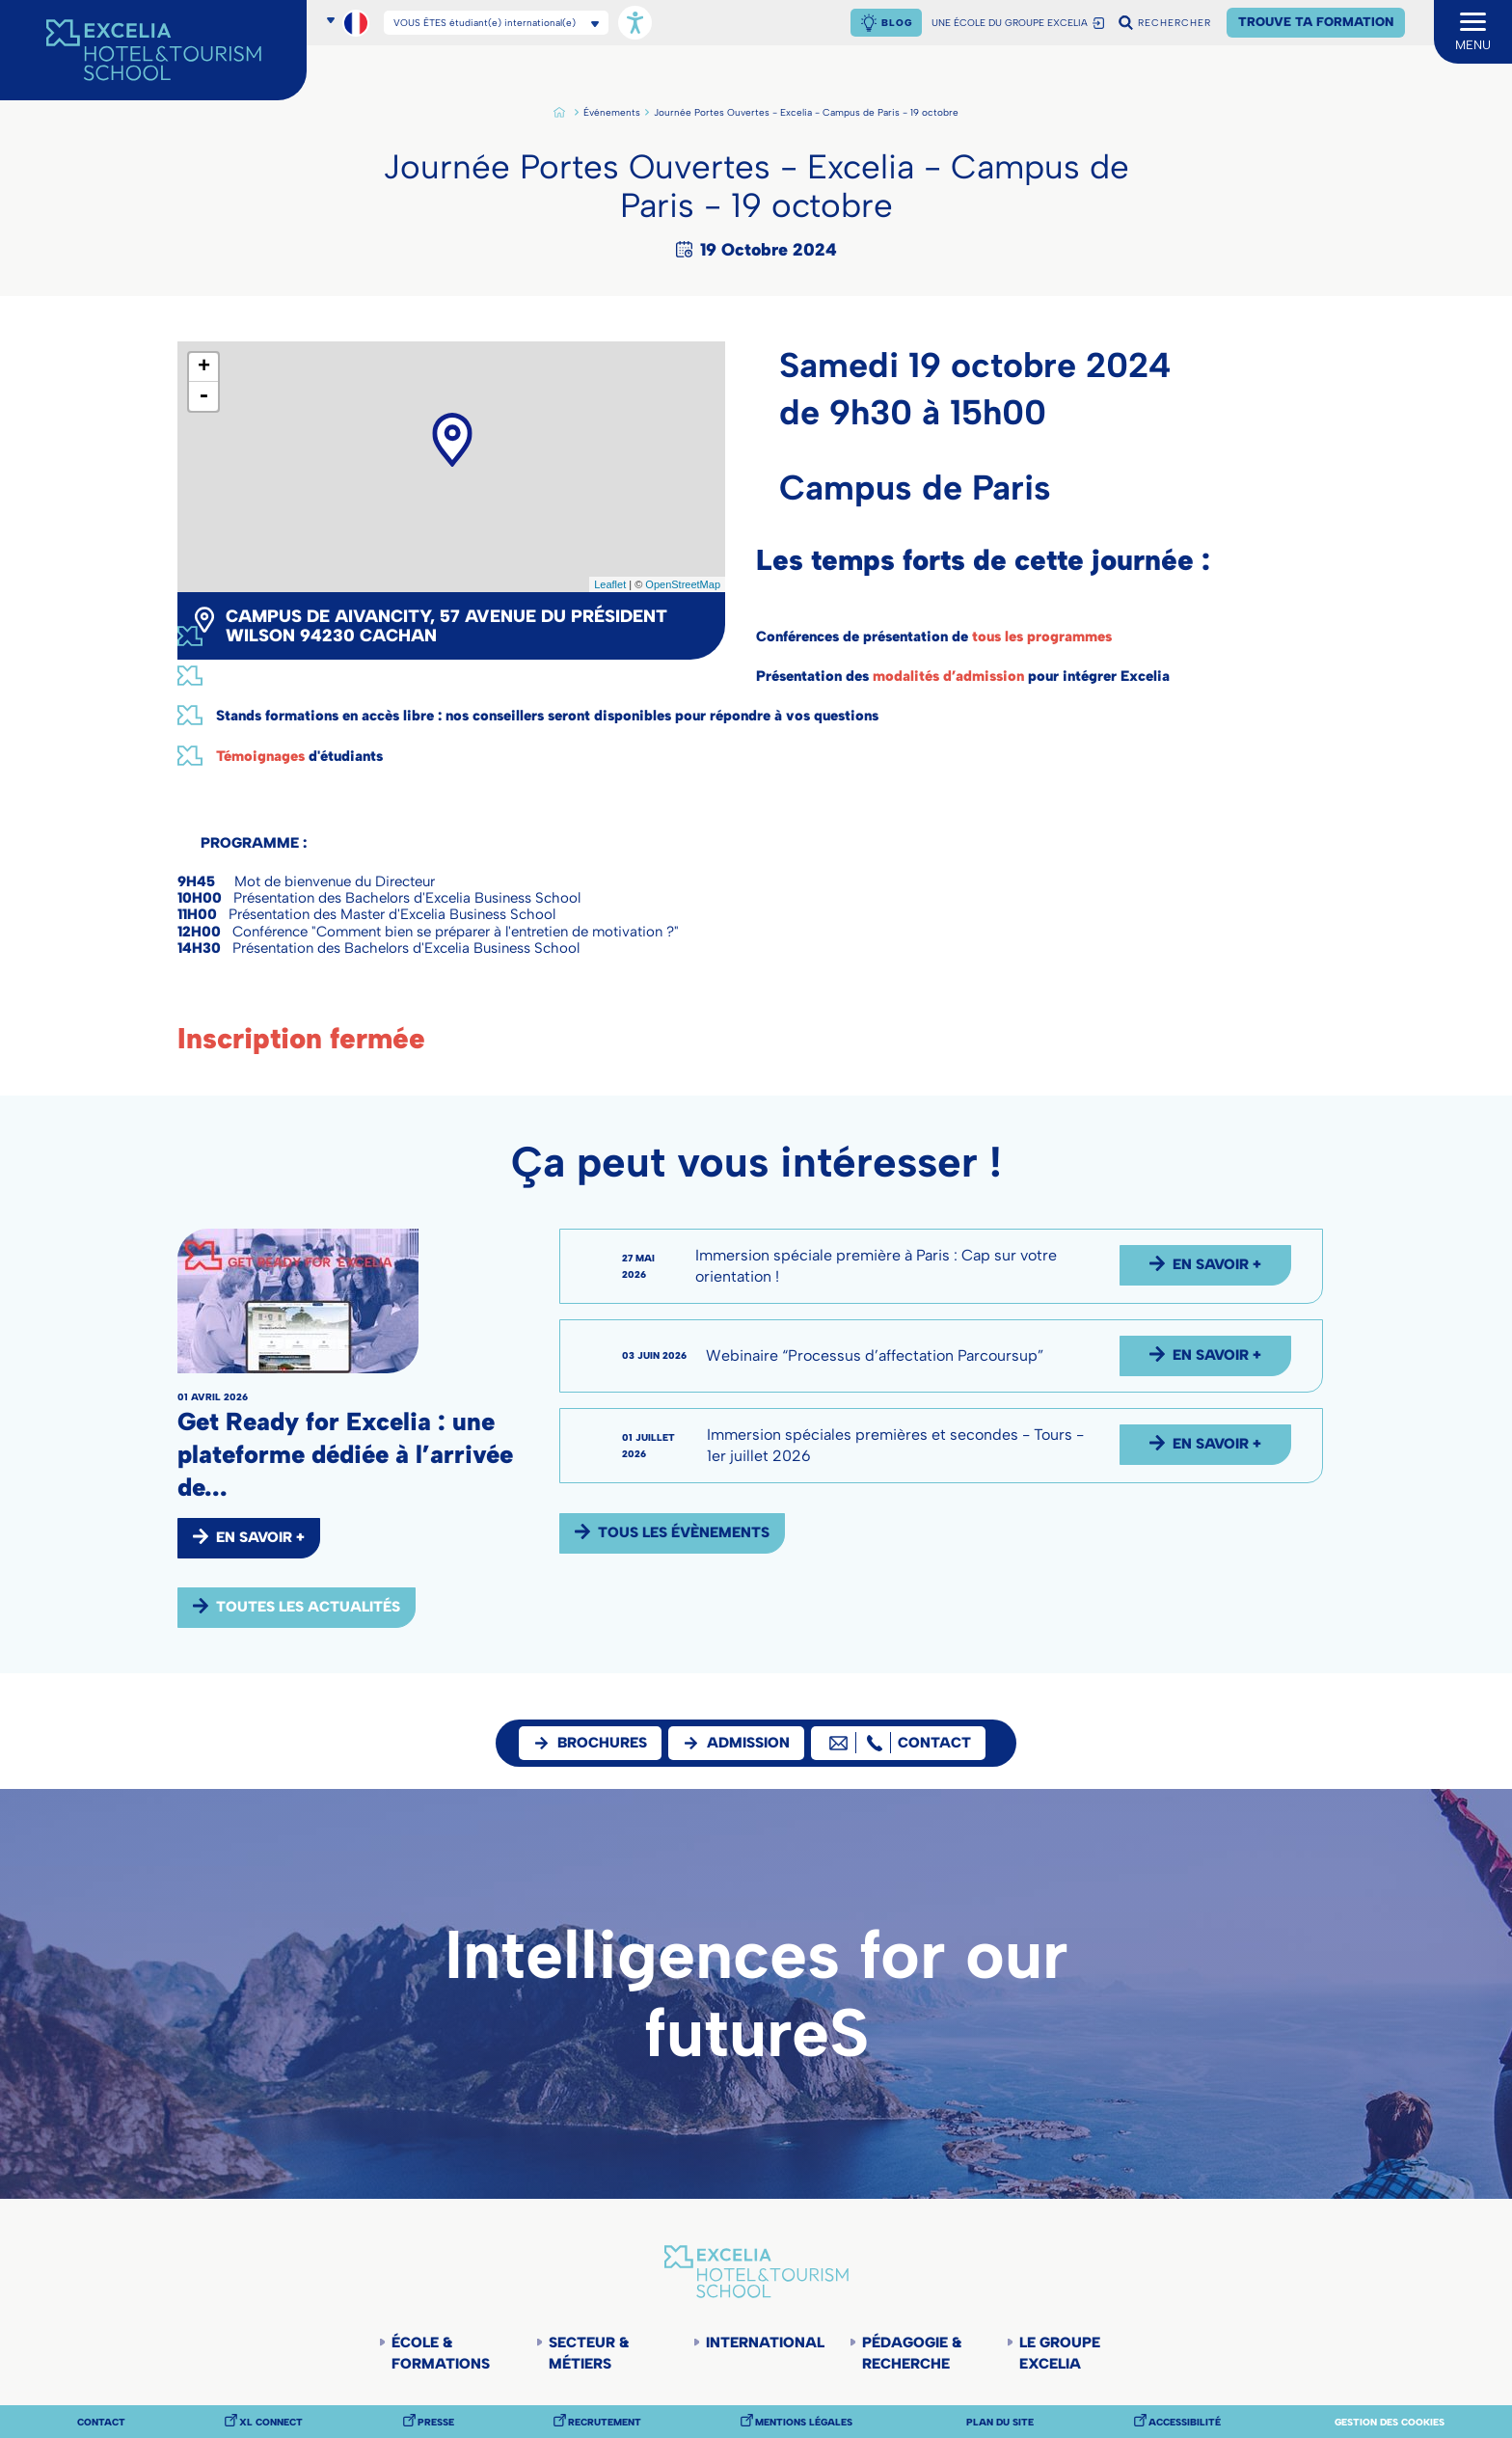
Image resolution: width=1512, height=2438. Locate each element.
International (763, 2342)
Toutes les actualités (308, 1606)
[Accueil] (153, 50)
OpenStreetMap (682, 584)
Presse (436, 2422)
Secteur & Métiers (589, 2353)
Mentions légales (803, 2422)
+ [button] (204, 367)
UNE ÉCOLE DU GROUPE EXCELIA (1010, 23)
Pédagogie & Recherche (911, 2353)
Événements (611, 113)
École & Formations (441, 2353)
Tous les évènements (684, 1532)
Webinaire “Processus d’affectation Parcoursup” (874, 1355)
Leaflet (610, 584)
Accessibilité (1184, 2422)
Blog (896, 22)
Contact (101, 2422)
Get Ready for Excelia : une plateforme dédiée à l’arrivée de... (345, 1454)
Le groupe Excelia (1059, 2353)
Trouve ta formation (1315, 21)
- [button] (203, 396)
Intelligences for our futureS (756, 1994)
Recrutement (604, 2422)
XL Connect (271, 2422)
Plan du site (1000, 2422)
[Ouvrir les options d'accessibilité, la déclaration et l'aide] (635, 23)
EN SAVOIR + (260, 1537)
